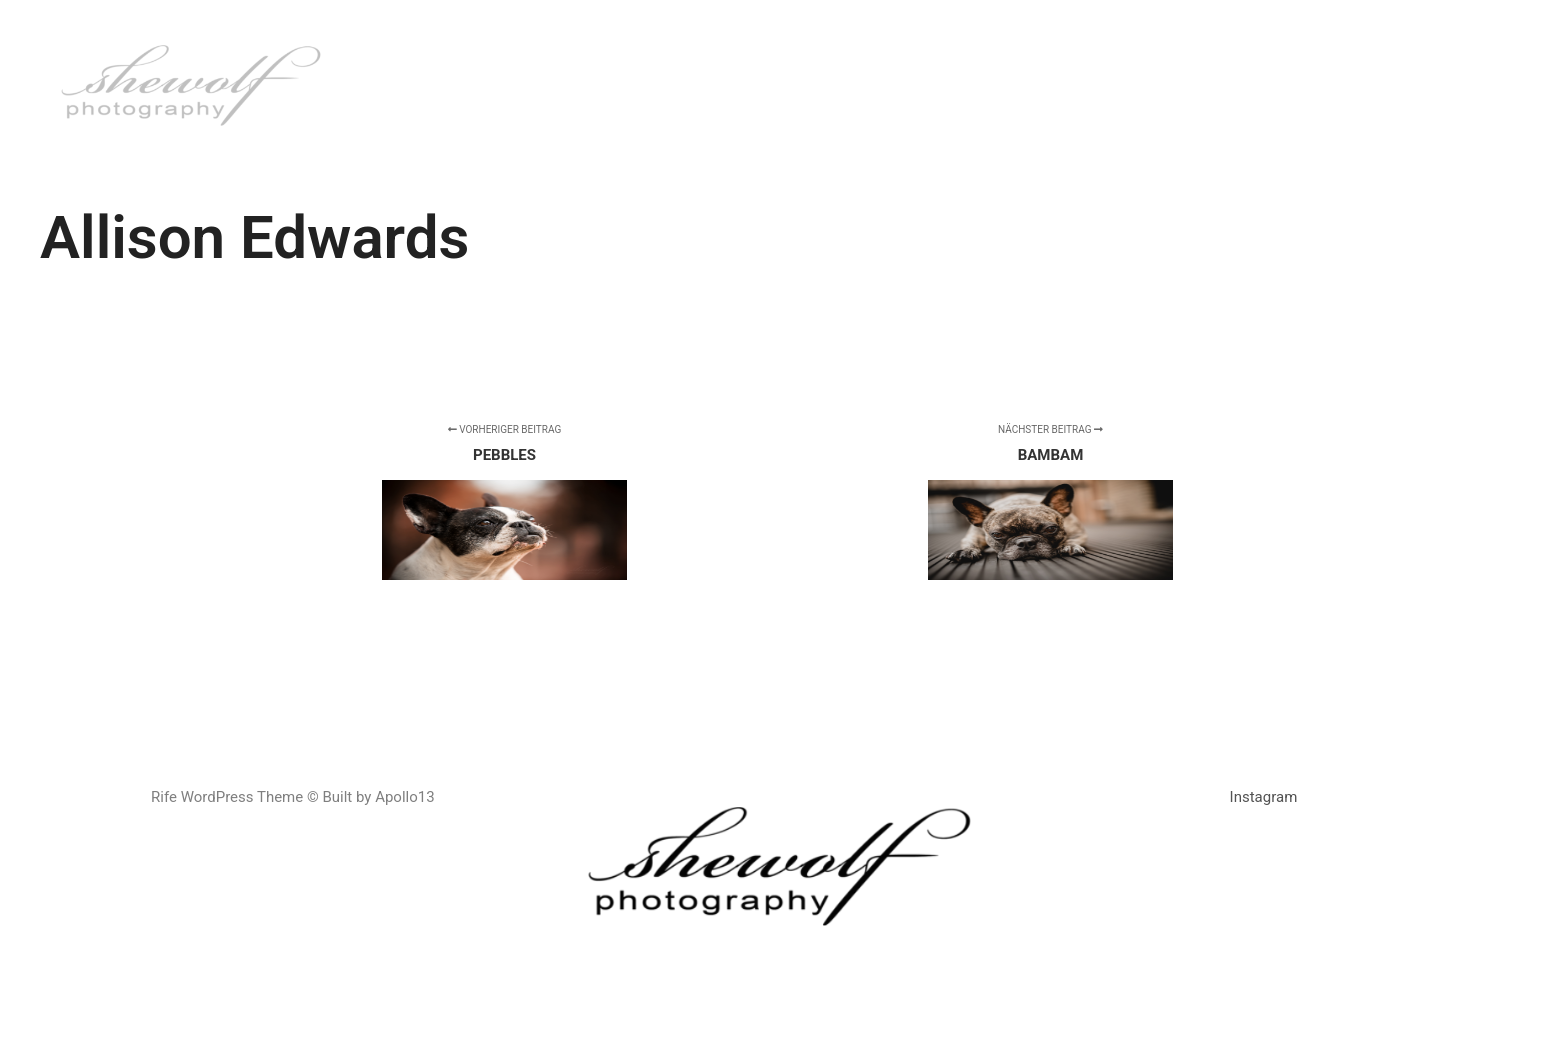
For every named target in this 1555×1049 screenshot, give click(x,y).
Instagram (1264, 797)
